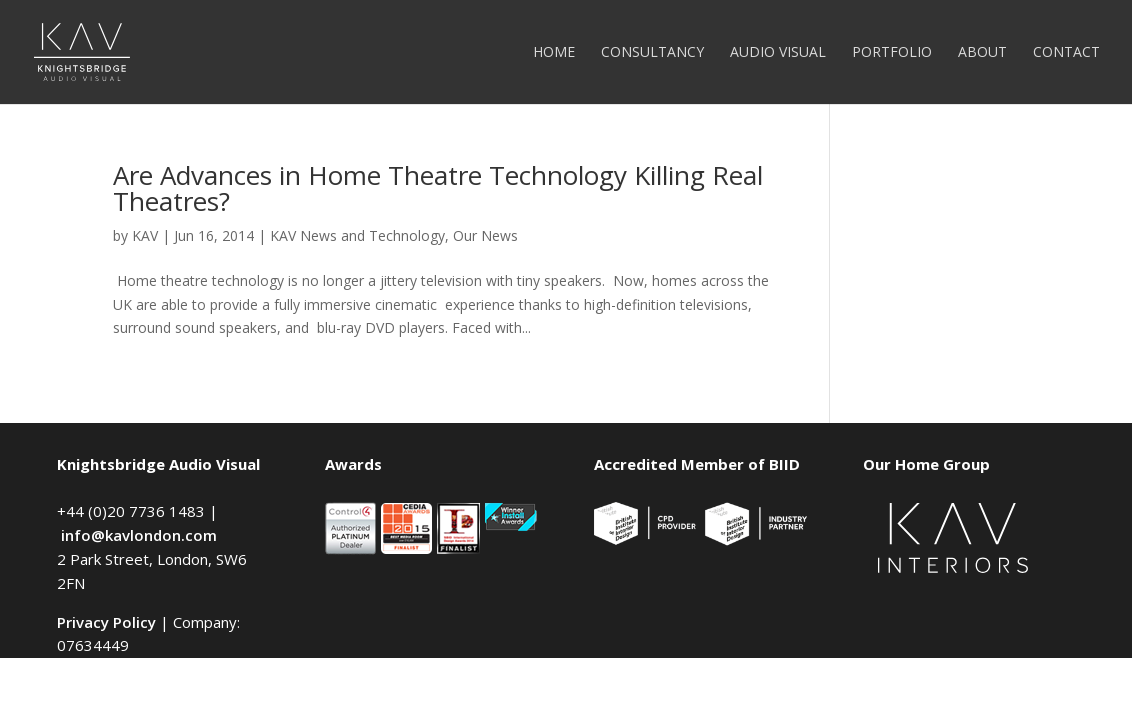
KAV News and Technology (357, 235)
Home (554, 53)
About (982, 53)
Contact (1066, 53)
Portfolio (892, 53)
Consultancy (652, 53)
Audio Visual (778, 53)
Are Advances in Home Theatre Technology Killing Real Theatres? (438, 188)
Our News (485, 235)
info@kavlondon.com (139, 535)
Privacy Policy (106, 622)
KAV (145, 235)
